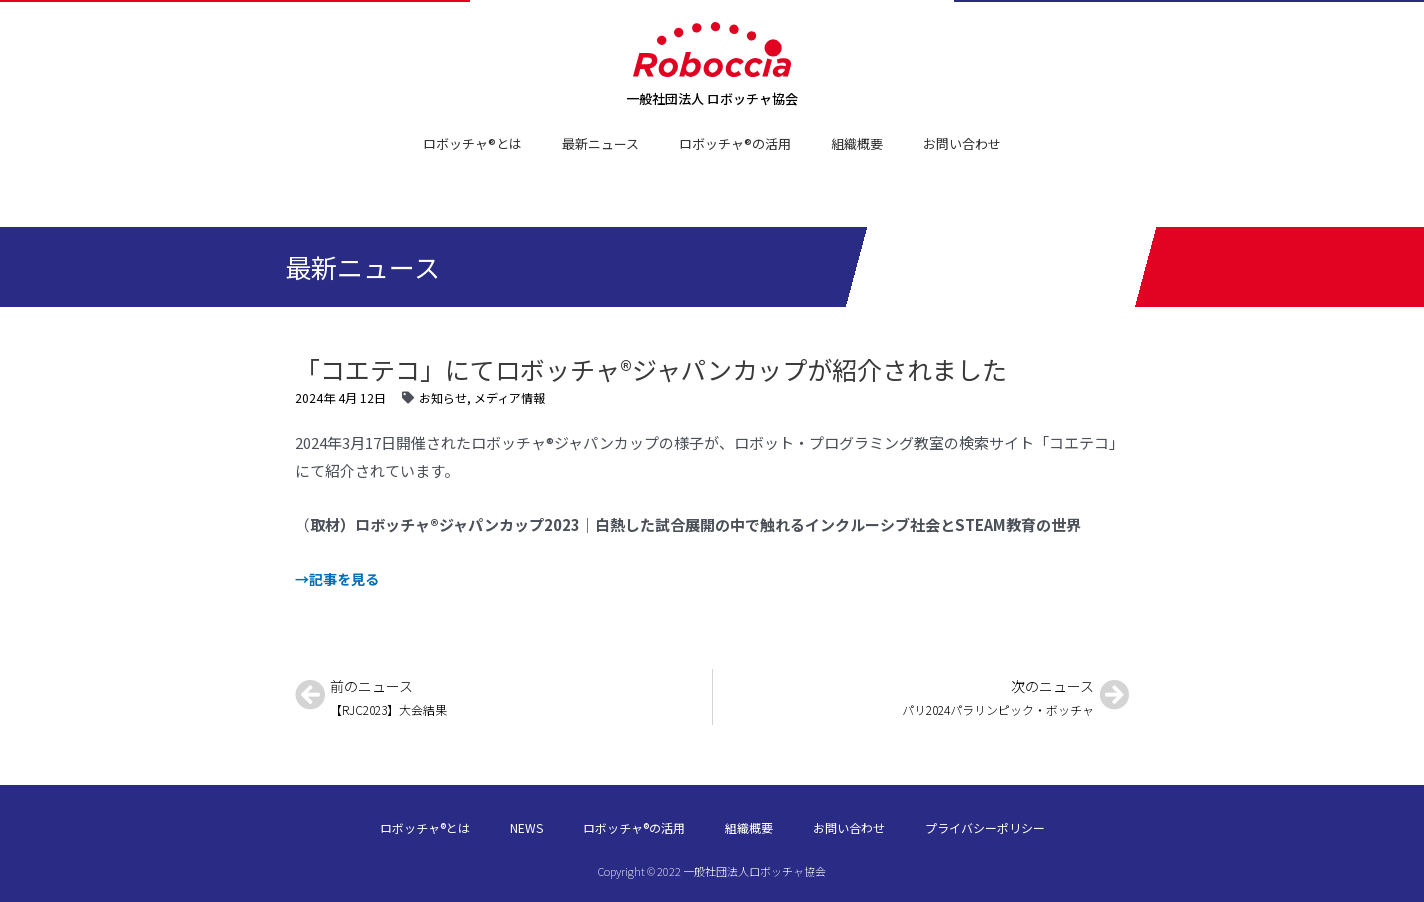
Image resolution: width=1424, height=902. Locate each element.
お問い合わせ (962, 143)
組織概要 (857, 143)
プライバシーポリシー (985, 827)
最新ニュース (600, 143)
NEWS (526, 827)
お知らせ (443, 397)
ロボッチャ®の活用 (735, 143)
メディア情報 (509, 397)
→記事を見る (340, 578)
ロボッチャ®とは (472, 143)
